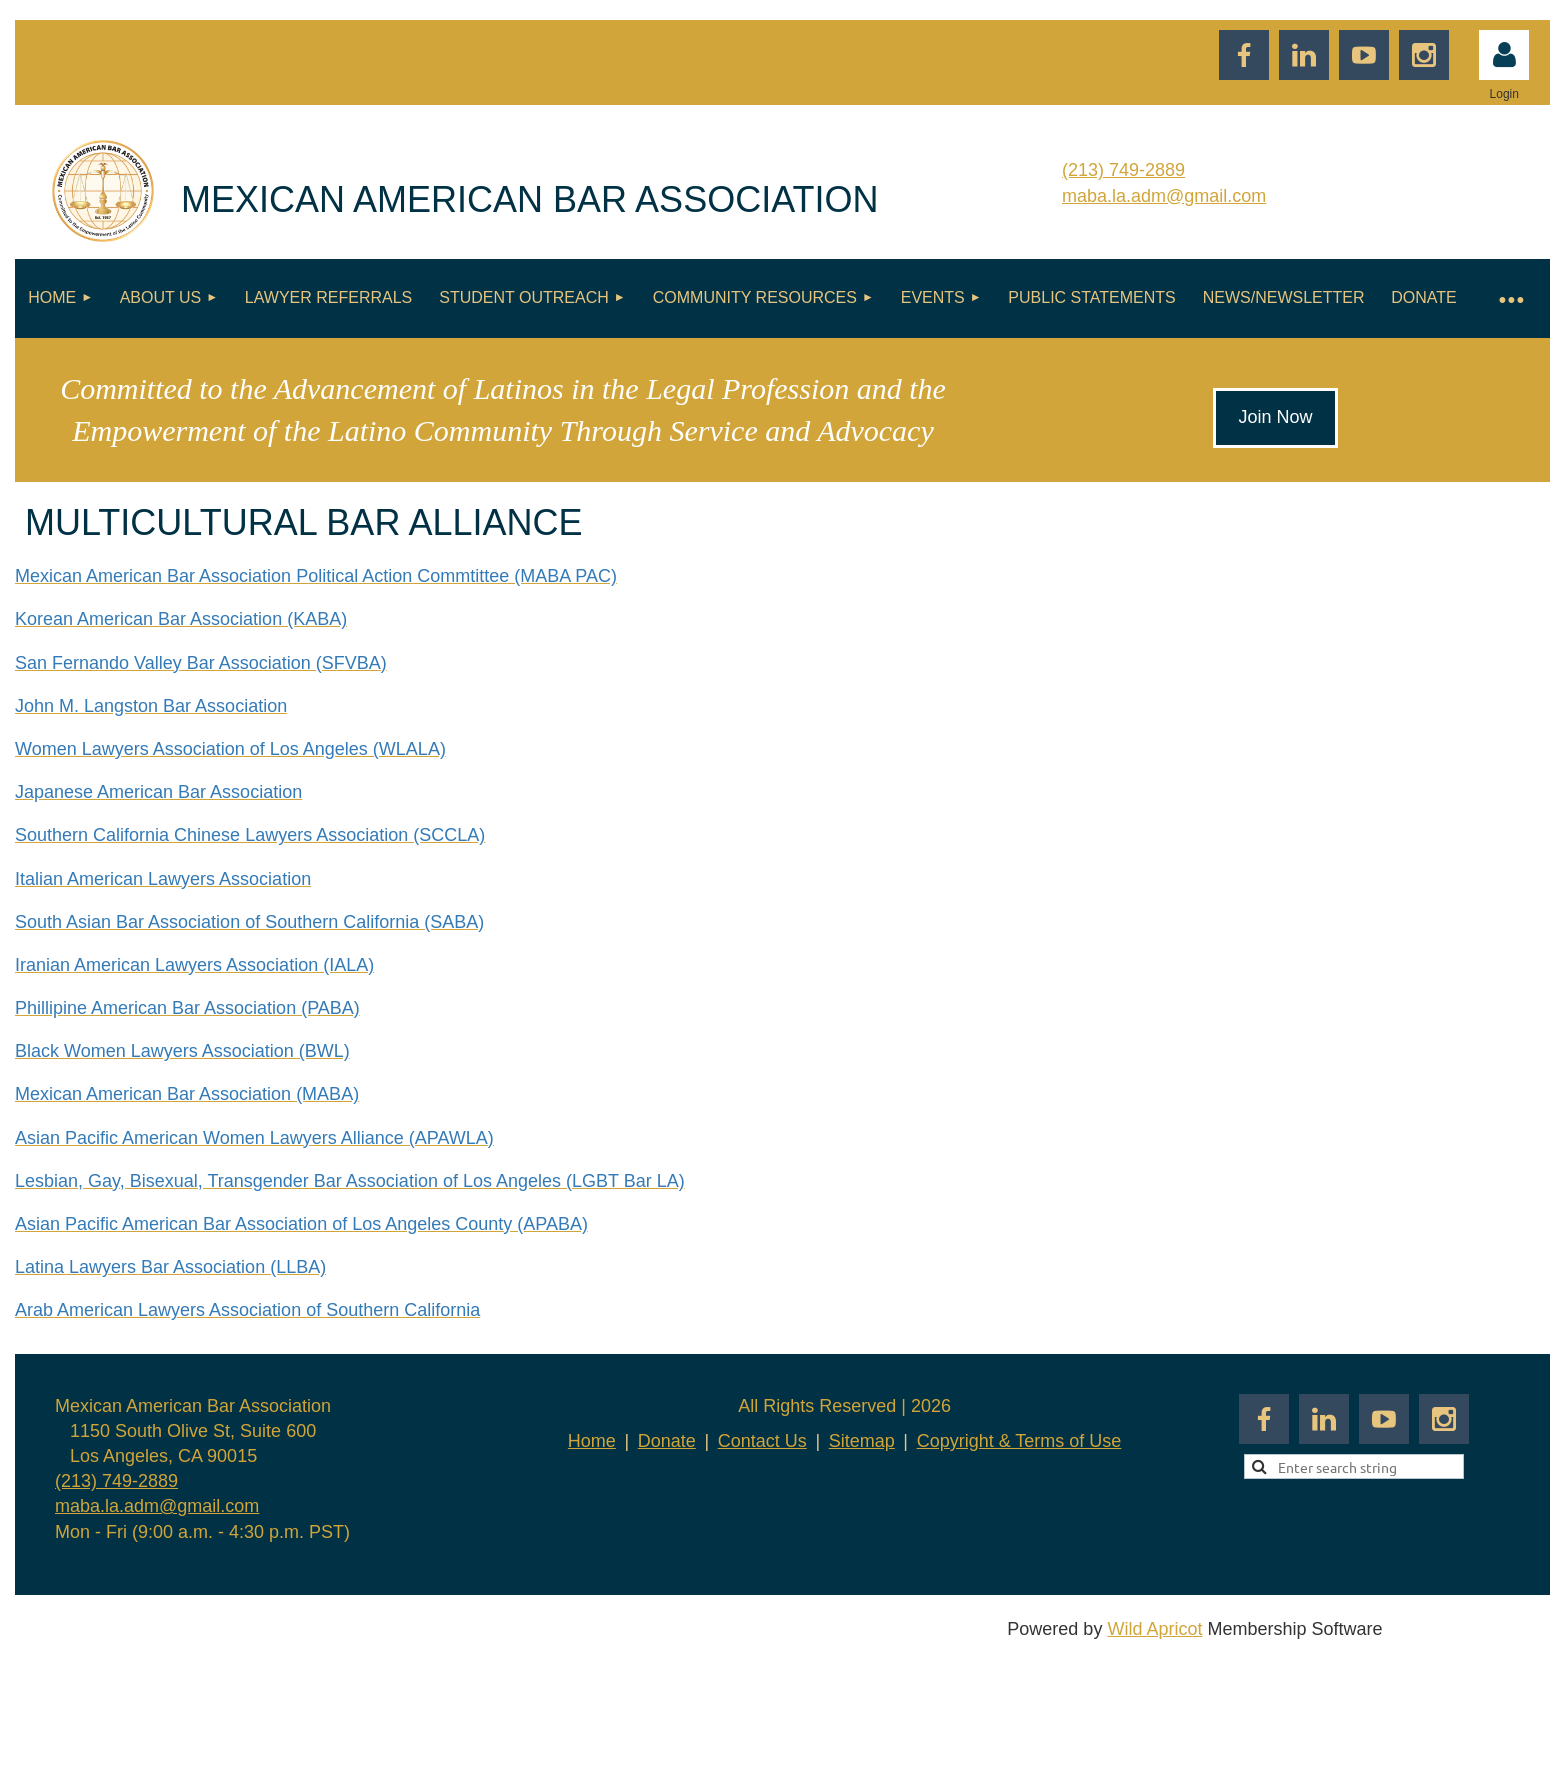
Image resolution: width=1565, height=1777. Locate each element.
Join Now (1275, 417)
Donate (667, 1441)
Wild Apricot (1154, 1629)
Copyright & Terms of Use (1019, 1441)
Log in (1504, 55)
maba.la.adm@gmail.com (1164, 196)
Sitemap (862, 1441)
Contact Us (762, 1441)
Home (592, 1441)
